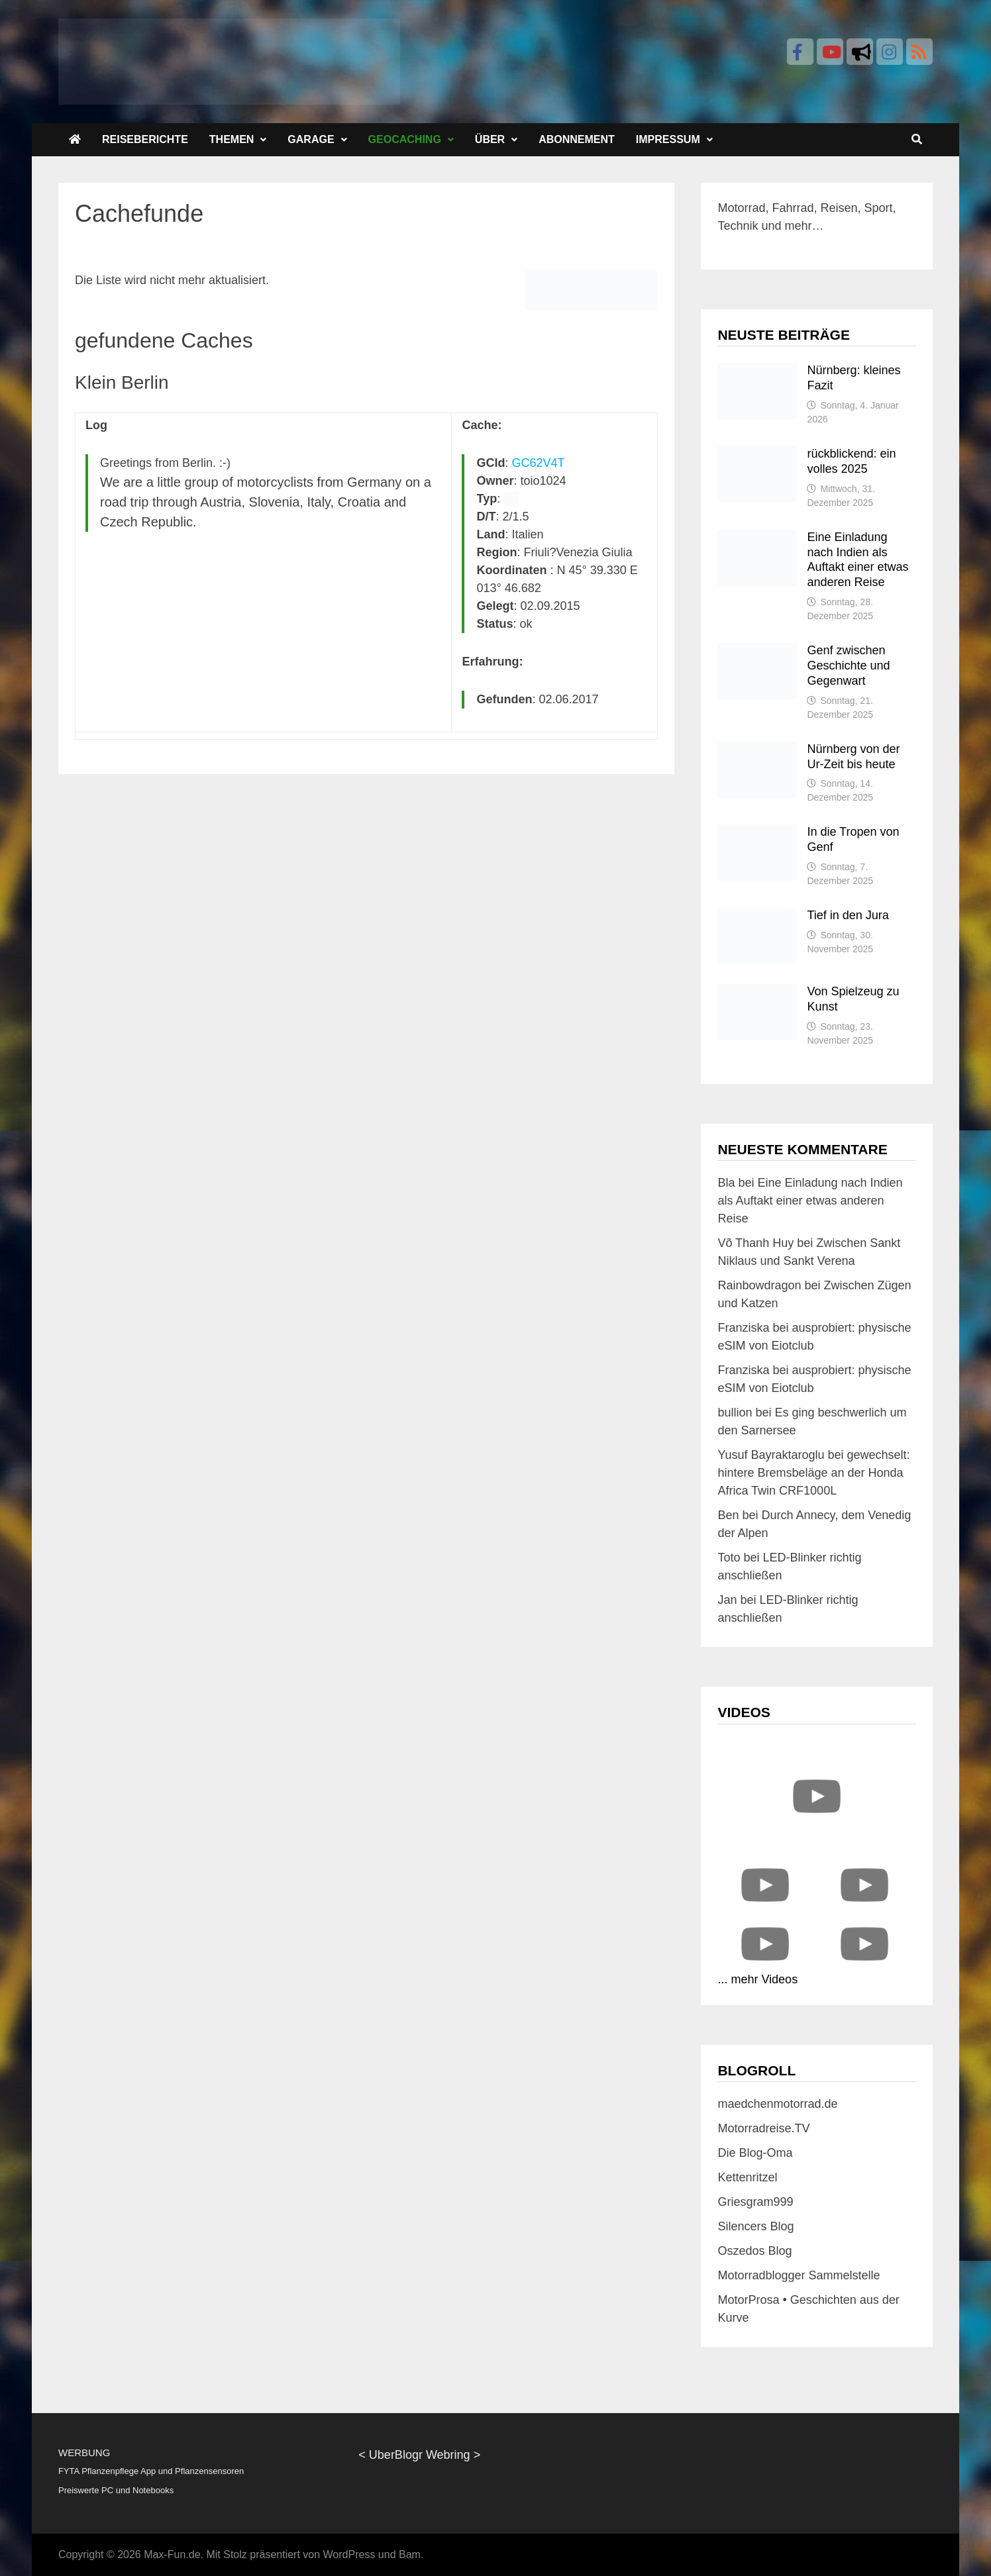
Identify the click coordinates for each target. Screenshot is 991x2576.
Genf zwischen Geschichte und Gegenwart (848, 665)
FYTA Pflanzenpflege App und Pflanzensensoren (151, 2471)
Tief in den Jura (847, 915)
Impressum (668, 139)
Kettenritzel (747, 2177)
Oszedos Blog (754, 2250)
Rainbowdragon (759, 1285)
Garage (310, 139)
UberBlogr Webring (419, 2454)
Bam (410, 2554)
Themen (231, 139)
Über (490, 139)
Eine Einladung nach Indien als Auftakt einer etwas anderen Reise (809, 1200)
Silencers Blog (755, 2226)
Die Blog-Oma (754, 2152)
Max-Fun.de (172, 2554)
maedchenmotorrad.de (777, 2103)
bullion (734, 1412)
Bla (726, 1182)
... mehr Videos (757, 1979)
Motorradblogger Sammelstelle (798, 2275)
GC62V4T (538, 463)
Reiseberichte (145, 139)
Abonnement (577, 139)
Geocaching (404, 139)
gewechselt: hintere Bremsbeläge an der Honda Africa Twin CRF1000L (813, 1472)
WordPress (349, 2554)
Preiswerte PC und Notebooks (116, 2490)
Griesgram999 (755, 2201)
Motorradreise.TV (763, 2128)
